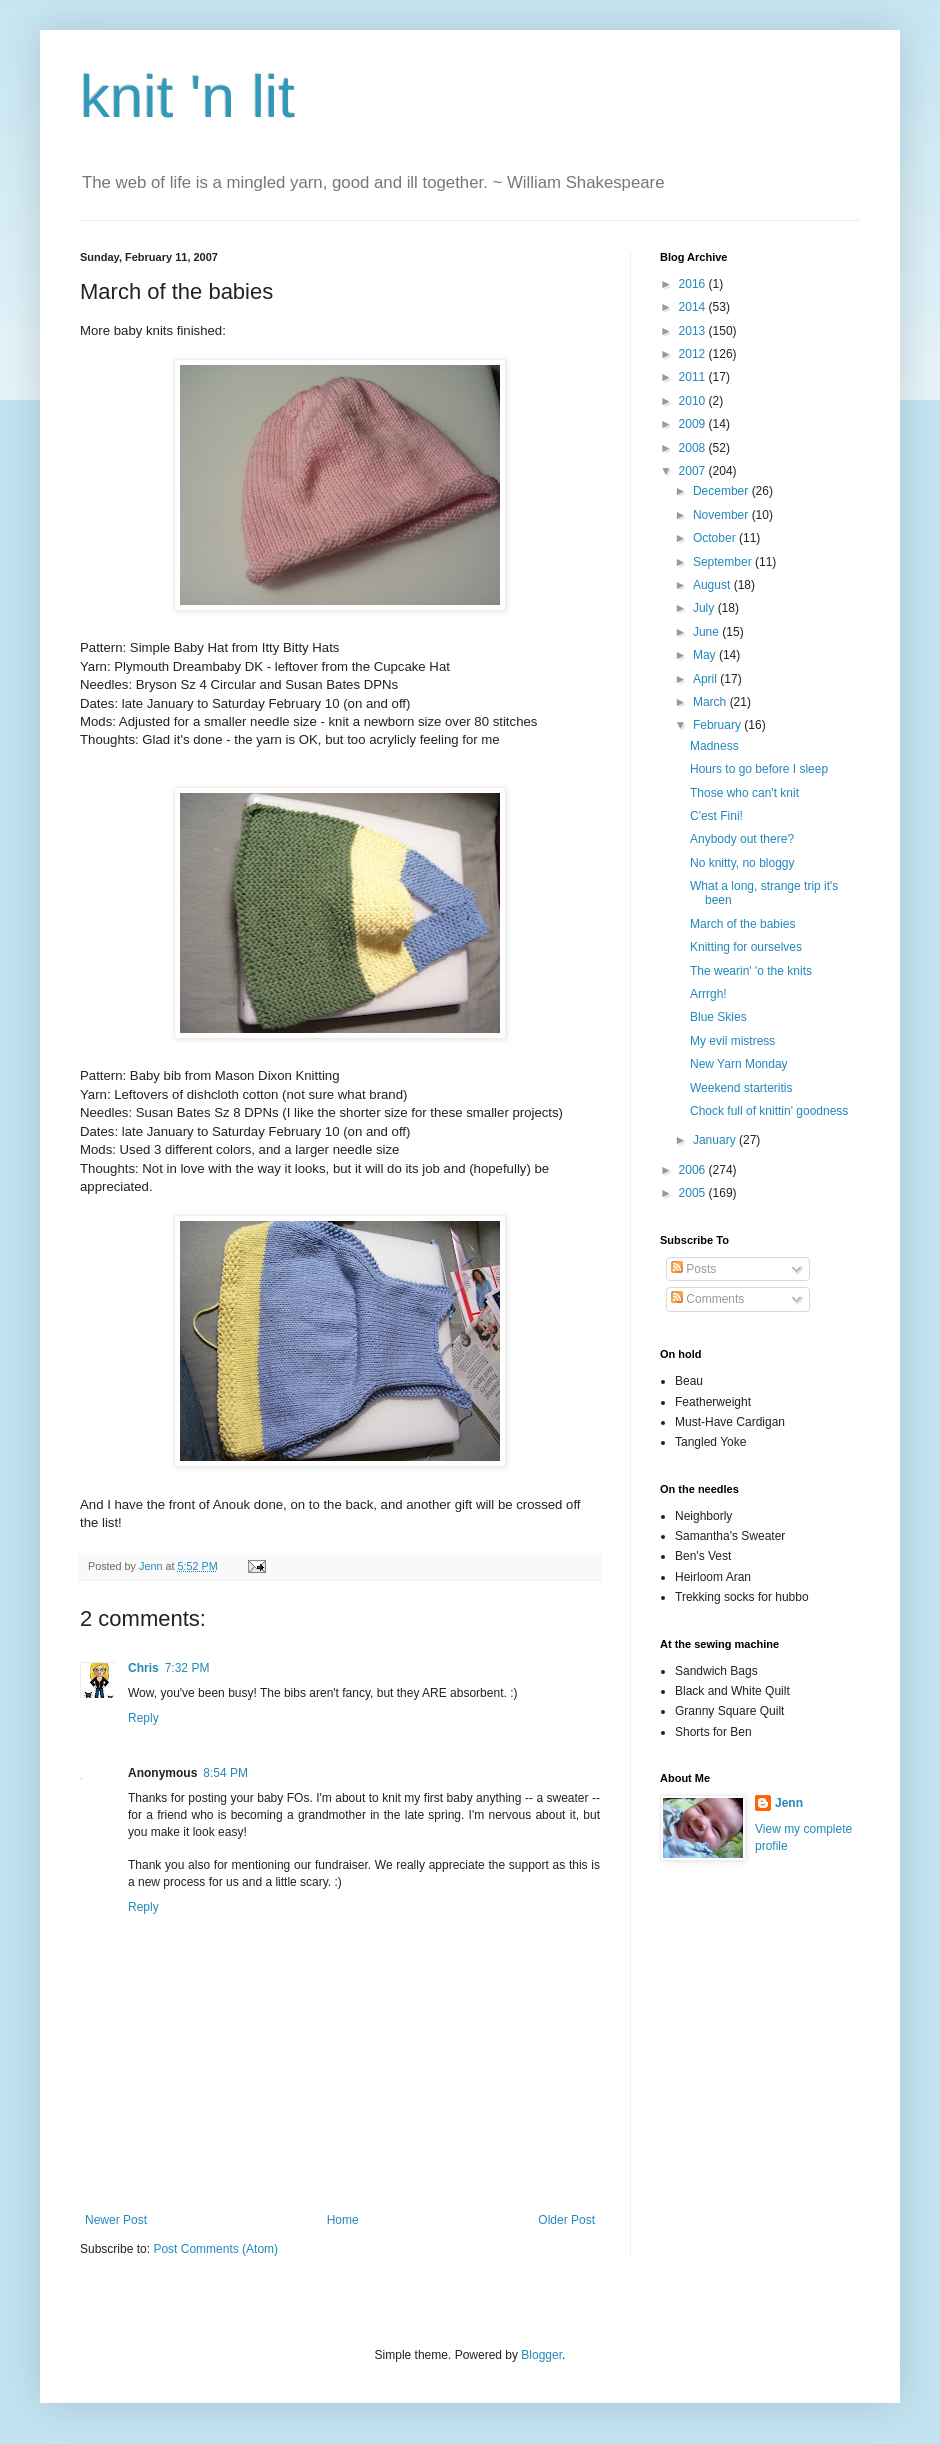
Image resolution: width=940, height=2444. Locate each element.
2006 (694, 1170)
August (713, 585)
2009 (694, 424)
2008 (694, 448)
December (722, 491)
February (718, 725)
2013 (694, 331)
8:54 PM (225, 1773)
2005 (694, 1193)
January (716, 1140)
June (707, 632)
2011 (694, 377)
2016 (694, 284)
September (724, 562)
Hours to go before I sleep (759, 769)
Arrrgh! (708, 994)
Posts (693, 1269)
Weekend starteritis (741, 1088)
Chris (143, 1668)
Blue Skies (718, 1017)
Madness (714, 746)
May (706, 655)
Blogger (541, 2355)
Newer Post (116, 2220)
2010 (694, 401)
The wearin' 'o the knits (751, 971)
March (711, 702)
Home (343, 2220)
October (716, 538)
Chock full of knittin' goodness (769, 1111)
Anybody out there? (742, 839)
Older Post (566, 2220)
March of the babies (742, 924)
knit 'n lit (187, 96)
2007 (694, 471)
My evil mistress (732, 1041)
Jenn (789, 1803)
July (705, 608)
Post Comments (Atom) (215, 2249)
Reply (143, 1718)
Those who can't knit (744, 793)
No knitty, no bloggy (742, 863)
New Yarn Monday (739, 1064)
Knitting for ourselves (746, 947)
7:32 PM (187, 1668)
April (706, 679)
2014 (694, 307)
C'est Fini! (716, 816)
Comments (707, 1299)
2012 (694, 354)
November (722, 515)
